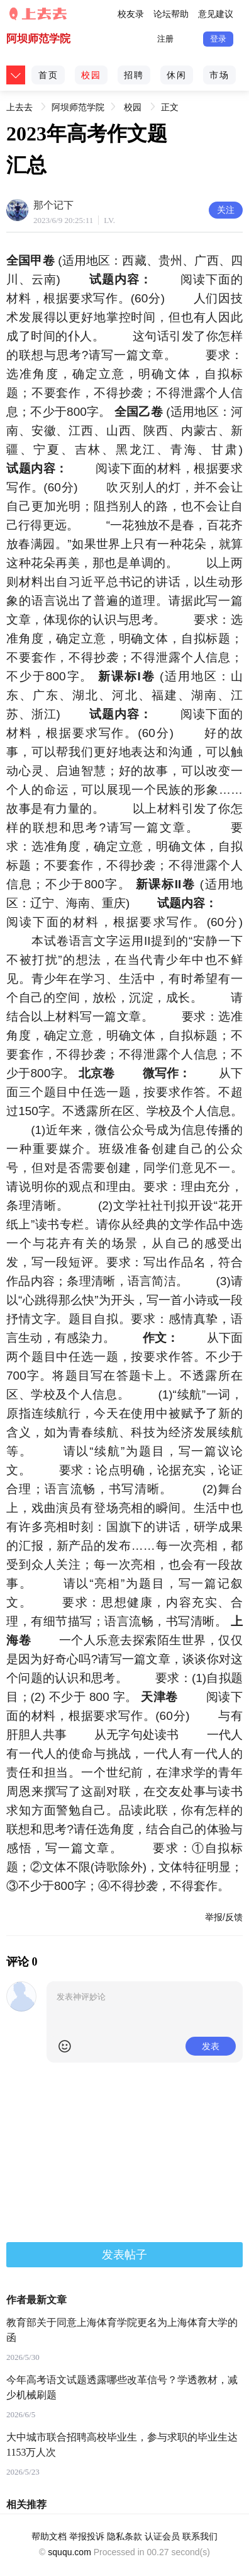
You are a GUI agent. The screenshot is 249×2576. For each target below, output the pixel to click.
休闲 (177, 75)
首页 (48, 75)
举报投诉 (86, 2536)
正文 (170, 107)
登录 (218, 38)
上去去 (19, 105)
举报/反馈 (224, 1917)
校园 (91, 75)
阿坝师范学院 (38, 39)
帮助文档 (49, 2536)
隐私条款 (124, 2536)
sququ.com (69, 2552)
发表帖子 (124, 2254)
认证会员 (162, 2536)
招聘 (134, 75)
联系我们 (200, 2536)
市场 (219, 75)
